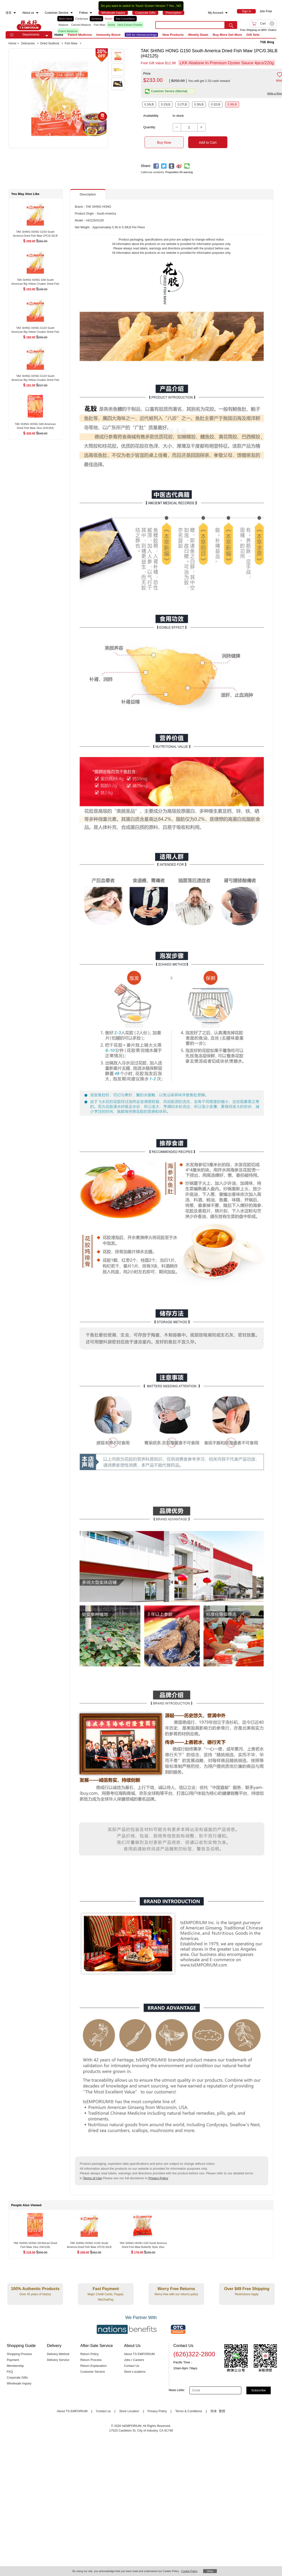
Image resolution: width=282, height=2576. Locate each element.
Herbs (111, 24)
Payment (13, 2360)
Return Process (91, 2360)
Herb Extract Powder (130, 24)
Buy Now (164, 142)
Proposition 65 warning (179, 172)
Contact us (103, 2411)
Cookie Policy (189, 2571)
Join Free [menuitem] (266, 11)
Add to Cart (207, 142)
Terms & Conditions (188, 2411)
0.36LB (232, 104)
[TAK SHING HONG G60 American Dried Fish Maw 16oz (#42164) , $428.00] (35, 424)
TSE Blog (267, 42)
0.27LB (182, 104)
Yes (171, 6)
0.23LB (165, 104)
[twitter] (164, 166)
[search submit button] (231, 25)
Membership (15, 2366)
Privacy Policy (158, 2178)
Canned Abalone (81, 24)
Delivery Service (58, 2360)
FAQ (10, 2371)
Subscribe (258, 2390)
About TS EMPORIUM (139, 2354)
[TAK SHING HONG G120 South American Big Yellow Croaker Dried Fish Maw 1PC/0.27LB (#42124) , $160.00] (35, 328)
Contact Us (131, 2366)
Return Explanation (93, 2366)
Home (58, 35)
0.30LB (199, 104)
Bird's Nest (65, 18)
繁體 (222, 2411)
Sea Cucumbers (125, 18)
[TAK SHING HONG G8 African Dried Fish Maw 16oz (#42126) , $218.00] (35, 2243)
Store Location (129, 2411)
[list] (102, 25)
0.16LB (149, 104)
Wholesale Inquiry (19, 2383)
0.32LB (215, 104)
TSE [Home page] (29, 25)
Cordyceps (81, 18)
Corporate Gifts (17, 2377)
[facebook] (156, 166)
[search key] (190, 25)
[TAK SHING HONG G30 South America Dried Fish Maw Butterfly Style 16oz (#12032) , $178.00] (143, 2243)
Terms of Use (92, 2178)
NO (178, 6)
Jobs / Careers (134, 2360)
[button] (46, 35)
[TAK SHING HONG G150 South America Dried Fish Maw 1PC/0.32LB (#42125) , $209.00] (35, 232)
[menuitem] (15, 12)
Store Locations (135, 2371)
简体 (213, 2411)
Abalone (63, 24)
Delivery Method (58, 2354)
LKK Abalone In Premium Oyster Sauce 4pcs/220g (227, 62)
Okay (210, 2571)
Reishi (108, 18)
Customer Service (92, 2371)
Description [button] (88, 194)
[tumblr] (171, 166)
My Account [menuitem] (215, 12)
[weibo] (179, 166)
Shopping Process (19, 2354)
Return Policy (89, 2354)
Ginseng (96, 18)
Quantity (149, 127)
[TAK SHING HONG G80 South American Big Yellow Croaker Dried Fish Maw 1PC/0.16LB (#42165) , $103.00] (35, 280)
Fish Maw (99, 24)
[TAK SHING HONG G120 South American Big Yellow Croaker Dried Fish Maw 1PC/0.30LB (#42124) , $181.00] (35, 376)
